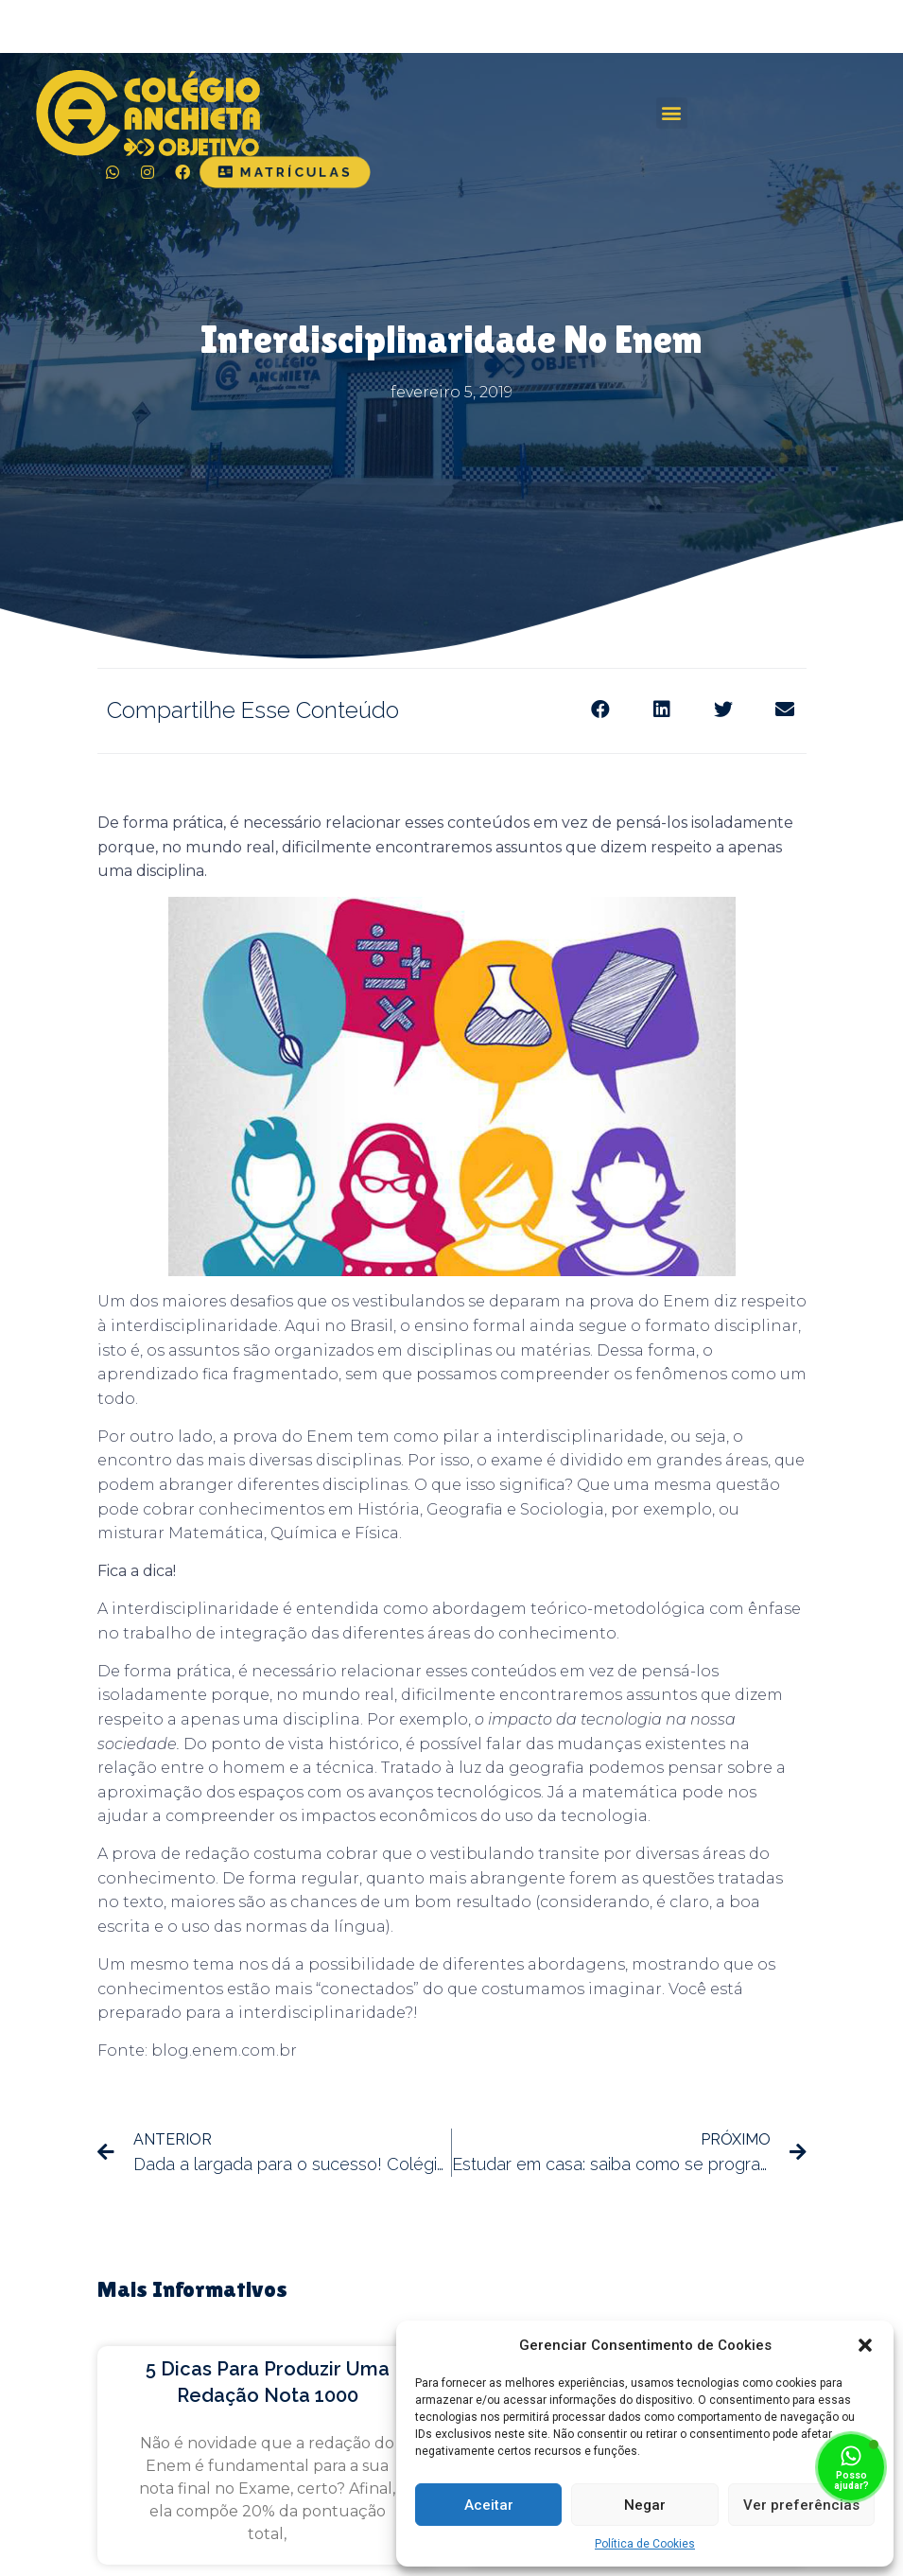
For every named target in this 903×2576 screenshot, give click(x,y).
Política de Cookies (645, 2543)
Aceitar (488, 2505)
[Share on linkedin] (662, 709)
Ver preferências (801, 2505)
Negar (645, 2505)
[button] (865, 2345)
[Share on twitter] (724, 709)
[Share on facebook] (601, 709)
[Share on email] (785, 709)
